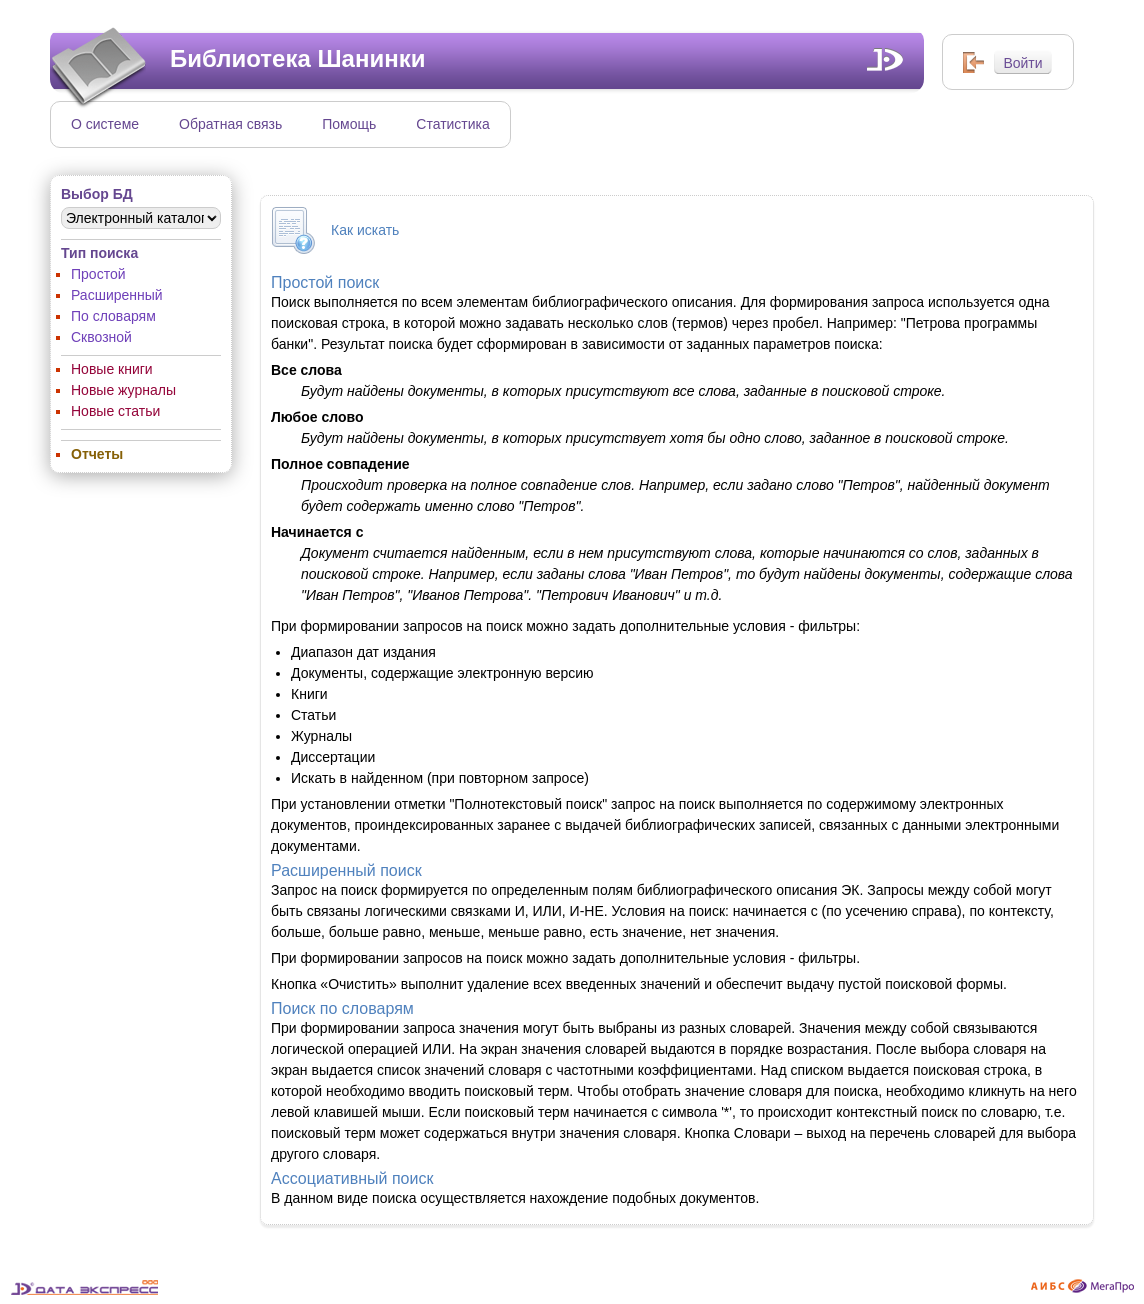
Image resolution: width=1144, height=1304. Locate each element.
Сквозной (101, 337)
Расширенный (117, 295)
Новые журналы (123, 390)
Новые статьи (115, 411)
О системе (105, 124)
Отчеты (97, 454)
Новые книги (112, 369)
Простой (98, 274)
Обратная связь (230, 124)
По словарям (113, 316)
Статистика (453, 124)
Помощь (349, 124)
